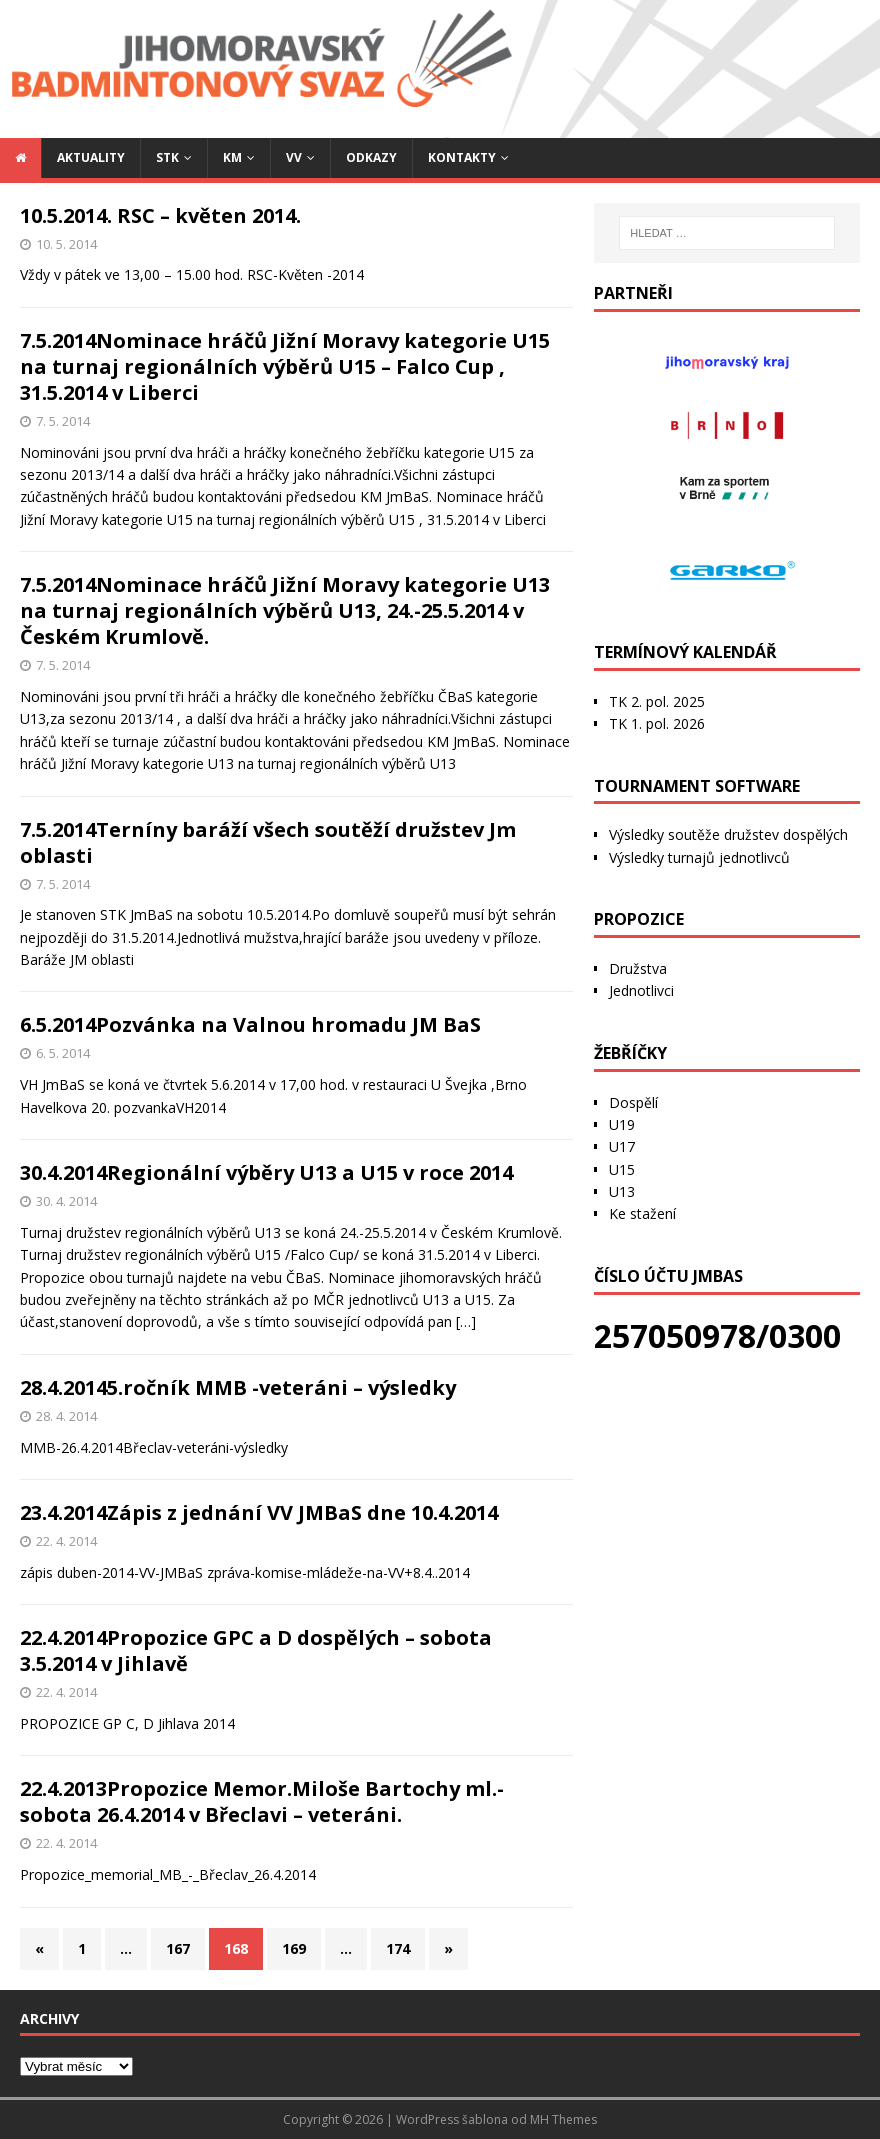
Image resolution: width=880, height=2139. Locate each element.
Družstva (638, 968)
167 (178, 1948)
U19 (622, 1124)
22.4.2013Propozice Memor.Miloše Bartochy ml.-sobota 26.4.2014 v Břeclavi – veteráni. (262, 1801)
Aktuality (91, 157)
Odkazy (371, 157)
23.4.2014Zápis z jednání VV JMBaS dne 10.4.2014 (259, 1512)
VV (294, 157)
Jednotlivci (641, 990)
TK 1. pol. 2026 (657, 723)
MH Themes (563, 2119)
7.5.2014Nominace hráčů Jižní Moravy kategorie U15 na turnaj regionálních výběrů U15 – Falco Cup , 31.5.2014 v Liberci (285, 366)
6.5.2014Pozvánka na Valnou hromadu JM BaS (250, 1024)
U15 (622, 1169)
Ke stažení (642, 1213)
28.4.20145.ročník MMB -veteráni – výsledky (238, 1387)
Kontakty (462, 157)
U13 (622, 1191)
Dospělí (633, 1102)
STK (167, 157)
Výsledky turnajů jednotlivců (699, 857)
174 (398, 1948)
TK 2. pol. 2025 (657, 701)
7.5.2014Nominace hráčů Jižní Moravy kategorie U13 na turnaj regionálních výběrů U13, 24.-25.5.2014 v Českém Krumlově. (285, 610)
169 (294, 1948)
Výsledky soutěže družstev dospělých (728, 834)
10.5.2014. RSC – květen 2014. (160, 215)
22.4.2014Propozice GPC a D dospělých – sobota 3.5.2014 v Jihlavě (256, 1650)
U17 (622, 1146)
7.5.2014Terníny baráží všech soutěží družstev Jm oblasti (268, 842)
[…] (466, 1321)
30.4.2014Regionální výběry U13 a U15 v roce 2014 (266, 1172)
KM (232, 157)
